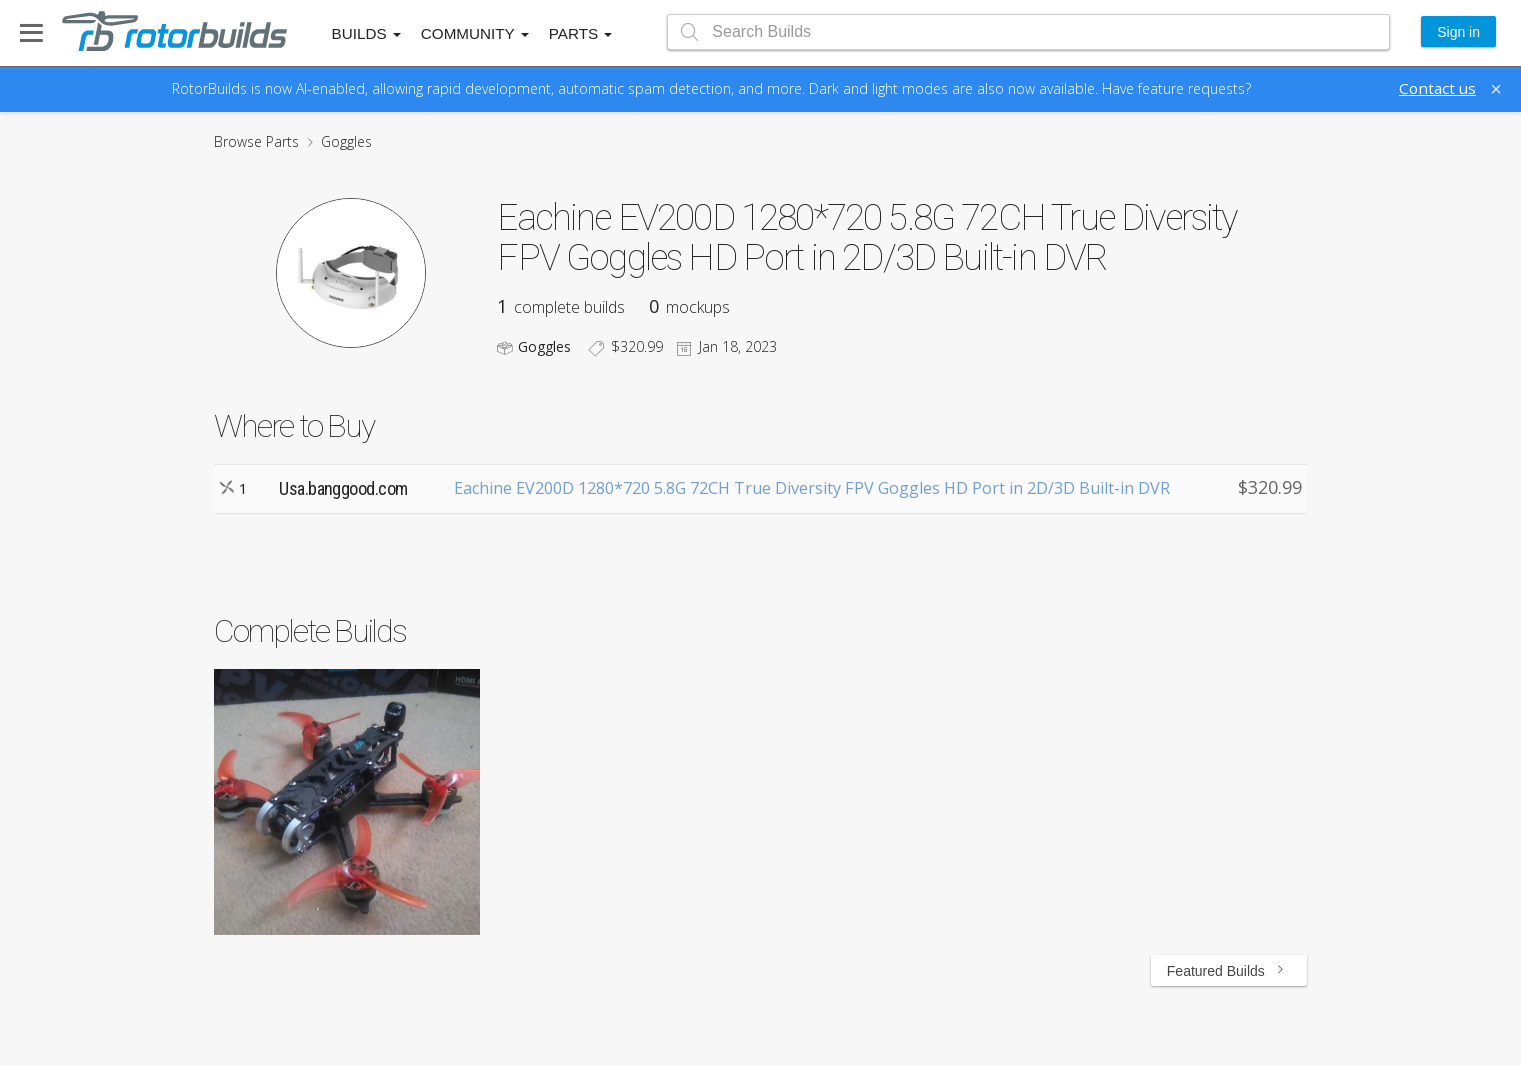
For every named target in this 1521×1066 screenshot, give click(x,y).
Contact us (1437, 88)
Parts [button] (581, 33)
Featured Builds (1229, 971)
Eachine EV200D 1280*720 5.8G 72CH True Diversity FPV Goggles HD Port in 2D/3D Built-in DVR (812, 488)
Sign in (1458, 32)
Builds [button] (366, 33)
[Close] (1496, 89)
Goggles (346, 141)
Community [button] (475, 33)
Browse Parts (256, 141)
